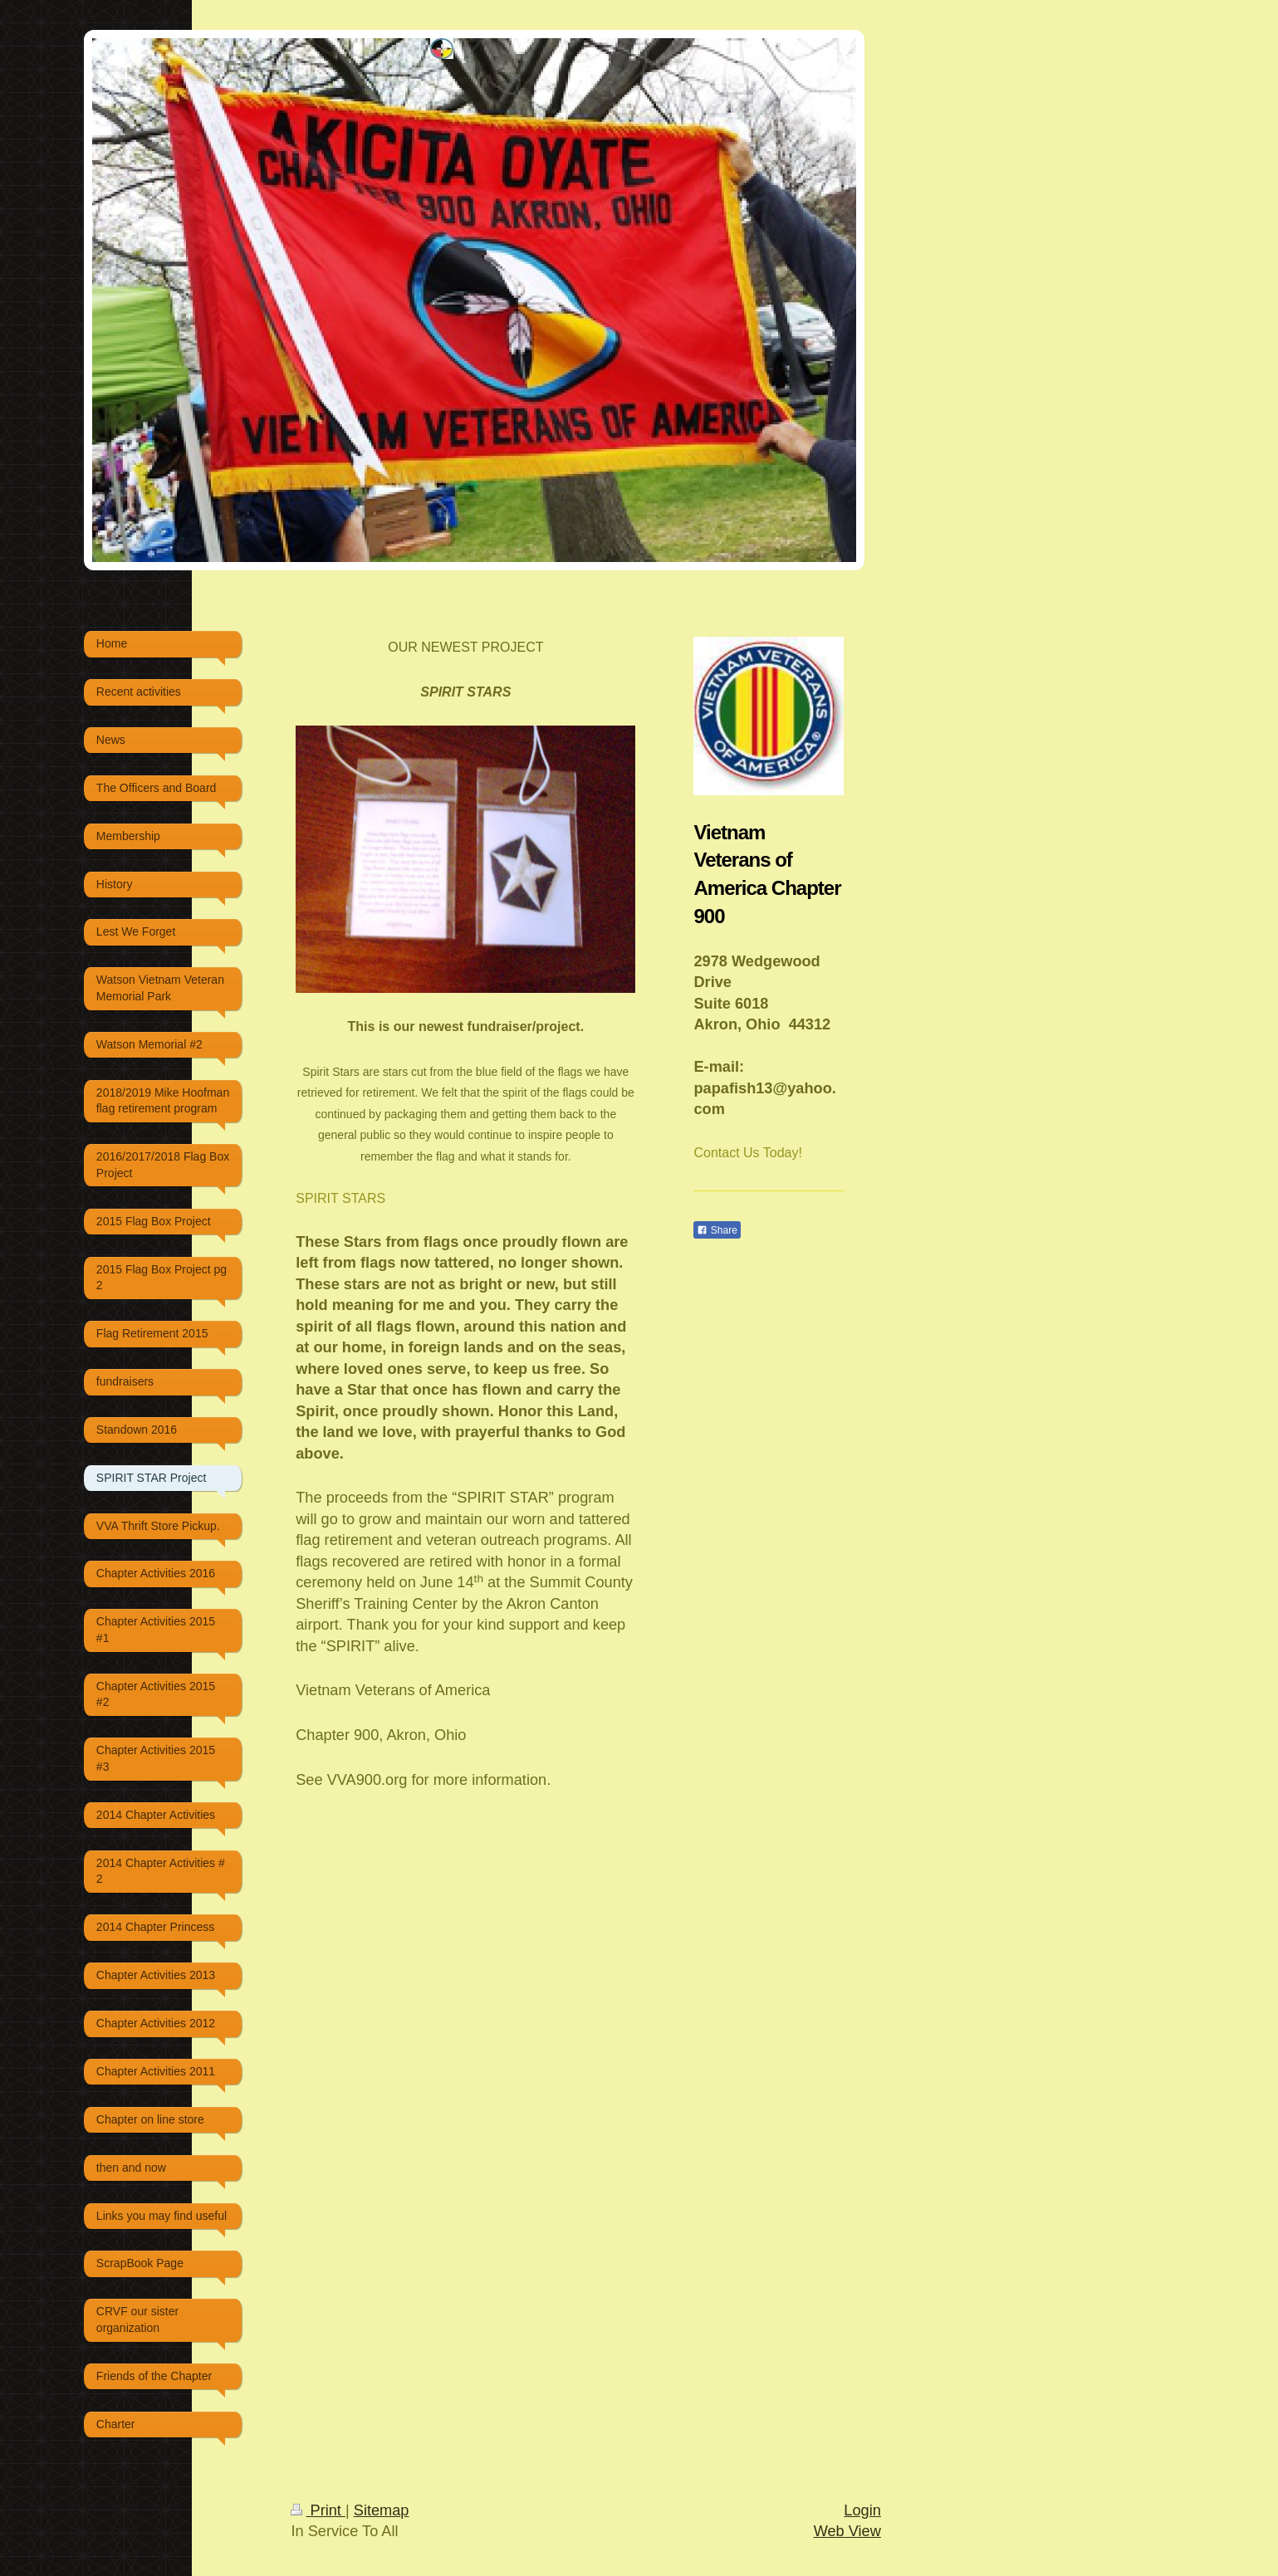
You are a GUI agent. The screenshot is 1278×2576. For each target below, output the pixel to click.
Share (717, 1230)
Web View (847, 2531)
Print (318, 2510)
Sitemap (381, 2510)
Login (862, 2510)
